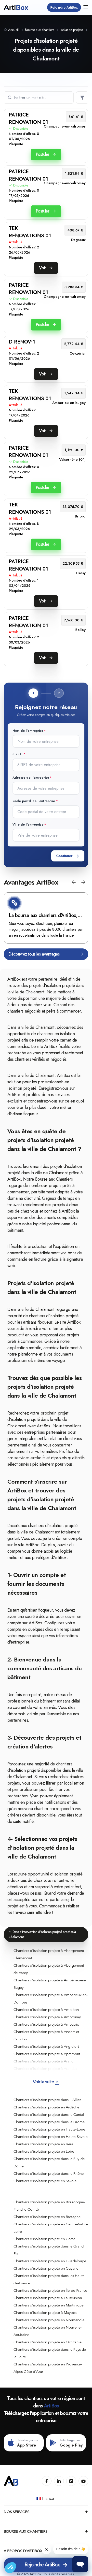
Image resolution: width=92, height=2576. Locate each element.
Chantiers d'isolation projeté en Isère (43, 2144)
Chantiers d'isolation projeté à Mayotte (45, 2312)
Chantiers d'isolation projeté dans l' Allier (47, 2099)
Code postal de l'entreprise (34, 801)
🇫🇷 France (45, 2498)
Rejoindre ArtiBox (64, 7)
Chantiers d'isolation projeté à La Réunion (47, 2297)
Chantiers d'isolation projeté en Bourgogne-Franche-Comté (49, 2206)
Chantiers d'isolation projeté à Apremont (46, 2053)
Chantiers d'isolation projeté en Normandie (48, 2320)
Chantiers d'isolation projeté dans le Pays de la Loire (49, 2353)
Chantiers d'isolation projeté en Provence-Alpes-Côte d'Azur (47, 2368)
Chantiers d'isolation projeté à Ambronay (47, 2017)
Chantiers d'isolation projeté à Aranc (43, 2061)
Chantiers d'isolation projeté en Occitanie (47, 2342)
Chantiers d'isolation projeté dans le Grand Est (48, 2250)
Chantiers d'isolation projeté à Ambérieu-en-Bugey (49, 1984)
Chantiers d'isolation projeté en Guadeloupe (49, 2261)
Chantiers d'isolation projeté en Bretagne (46, 2216)
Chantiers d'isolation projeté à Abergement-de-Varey (49, 1969)
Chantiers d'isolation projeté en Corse (44, 2238)
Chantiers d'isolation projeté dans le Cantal (48, 2114)
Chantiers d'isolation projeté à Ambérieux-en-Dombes (50, 1998)
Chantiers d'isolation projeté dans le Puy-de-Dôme (49, 2162)
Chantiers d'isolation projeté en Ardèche (46, 2107)
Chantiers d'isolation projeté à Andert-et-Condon (46, 2035)
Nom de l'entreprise (28, 730)
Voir (46, 268)
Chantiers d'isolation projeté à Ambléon (46, 2009)
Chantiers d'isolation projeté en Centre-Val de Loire (50, 2228)
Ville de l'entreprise (28, 824)
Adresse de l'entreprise (31, 777)
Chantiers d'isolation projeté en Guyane (45, 2268)
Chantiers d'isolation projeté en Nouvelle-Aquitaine (47, 2331)
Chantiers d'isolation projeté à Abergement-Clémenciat (49, 1954)
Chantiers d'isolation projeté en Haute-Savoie (50, 2136)
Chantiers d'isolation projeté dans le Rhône (48, 2173)
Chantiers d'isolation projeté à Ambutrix (46, 2024)
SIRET (18, 754)
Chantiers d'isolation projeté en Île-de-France (50, 2290)
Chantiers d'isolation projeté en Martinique (48, 2305)
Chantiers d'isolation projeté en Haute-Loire (49, 2129)
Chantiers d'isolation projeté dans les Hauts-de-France (49, 2279)
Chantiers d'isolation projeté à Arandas (45, 2068)
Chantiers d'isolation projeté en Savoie (45, 2180)
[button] (74, 882)
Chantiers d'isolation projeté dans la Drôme (49, 2121)
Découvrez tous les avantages (46, 954)
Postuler (46, 154)
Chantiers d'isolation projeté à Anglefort (46, 2046)
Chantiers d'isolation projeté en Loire (43, 2151)
